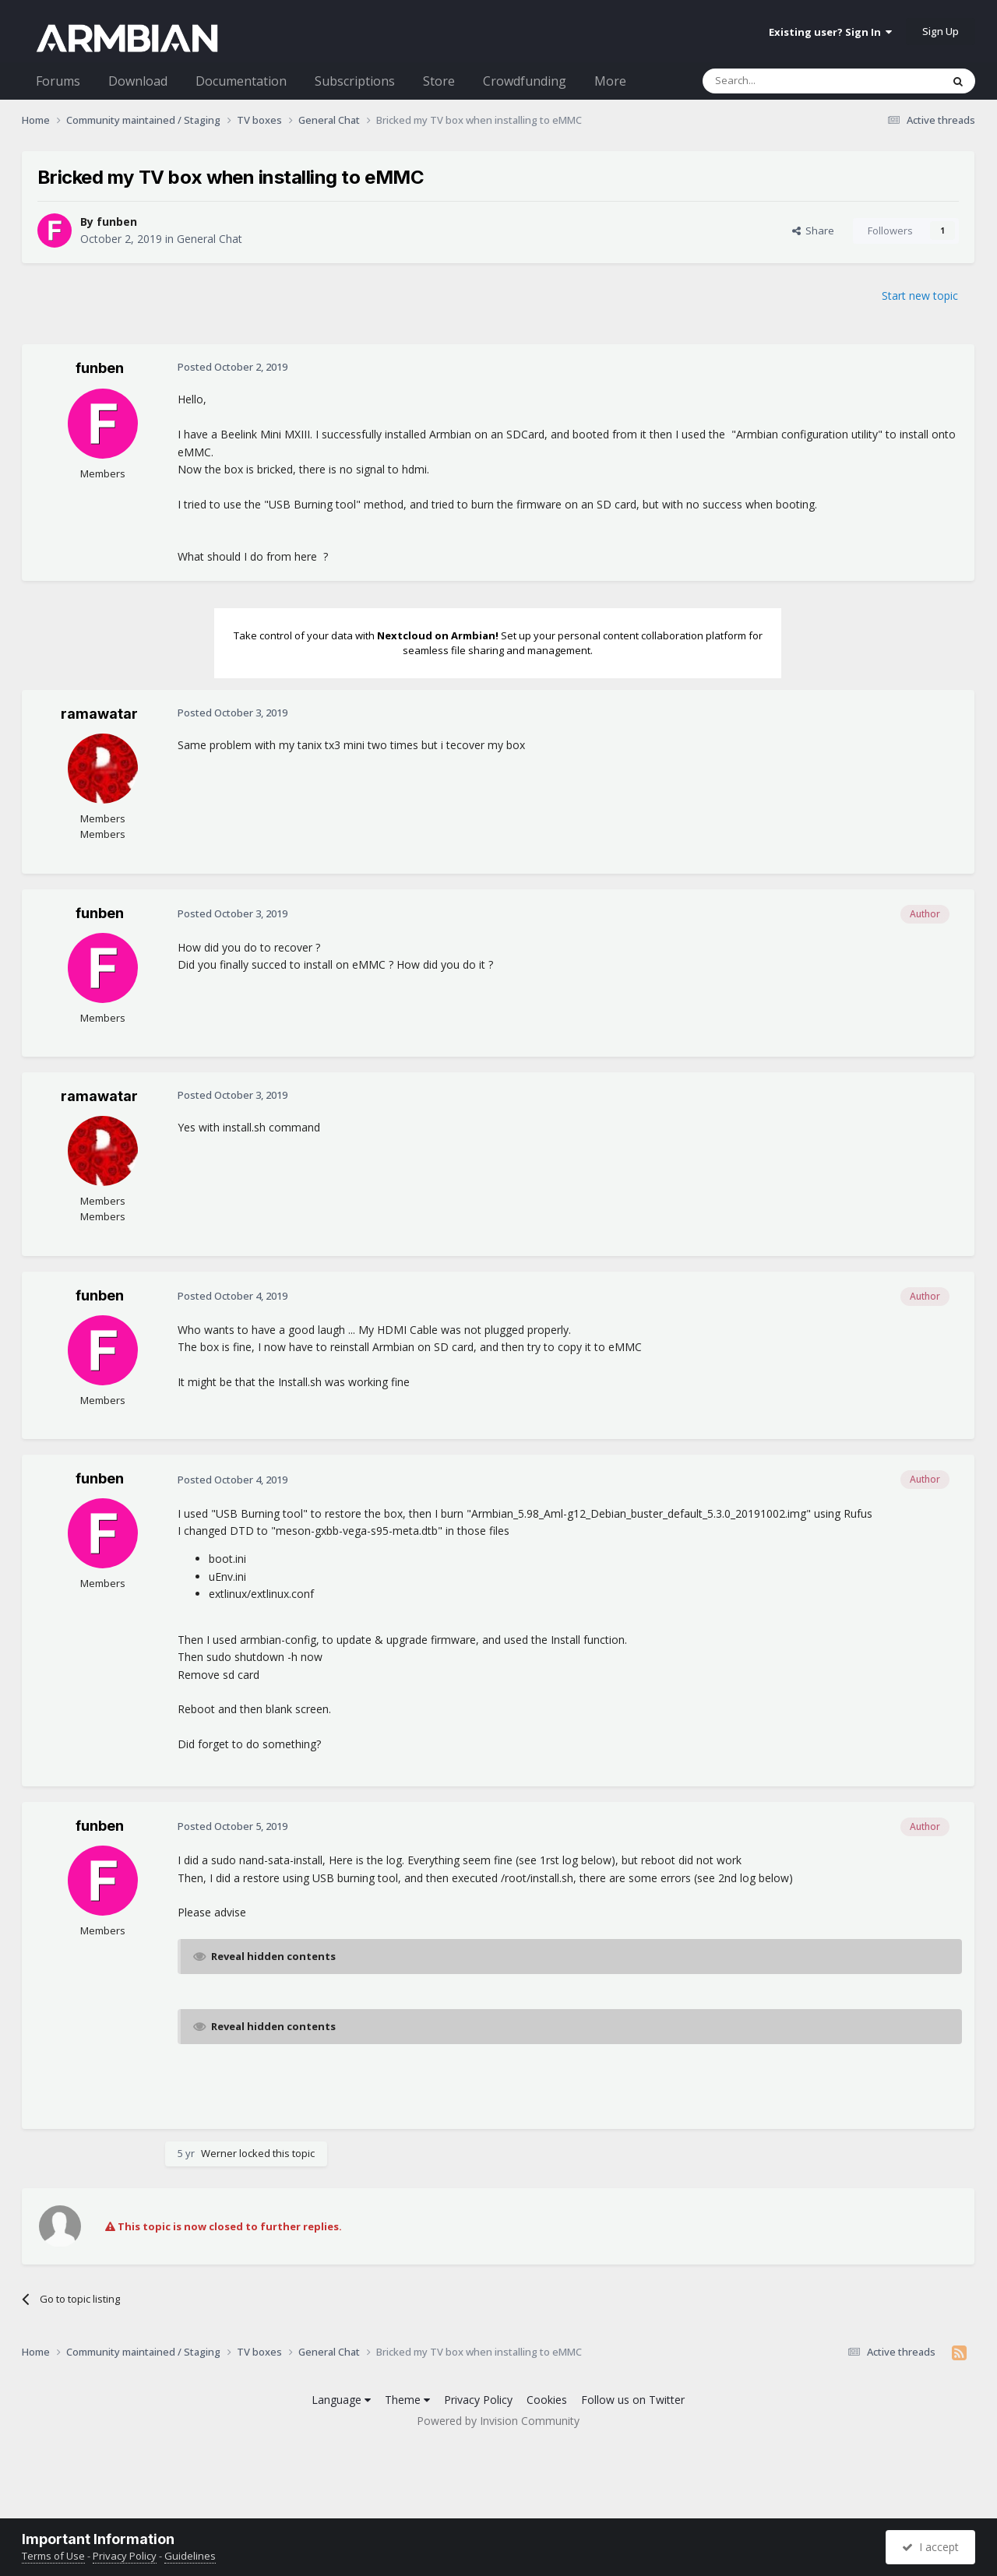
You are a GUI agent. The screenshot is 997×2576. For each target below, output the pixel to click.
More (610, 81)
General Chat (209, 238)
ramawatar (99, 714)
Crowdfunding (524, 81)
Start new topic (920, 295)
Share (813, 230)
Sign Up (940, 31)
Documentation (241, 81)
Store (439, 81)
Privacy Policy (478, 2399)
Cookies (547, 2399)
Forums (58, 81)
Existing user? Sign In (830, 32)
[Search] (784, 81)
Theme (407, 2399)
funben (117, 221)
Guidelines (190, 2556)
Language (341, 2399)
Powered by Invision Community (498, 2420)
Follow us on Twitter (633, 2399)
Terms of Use (53, 2556)
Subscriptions (355, 81)
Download (137, 81)
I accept (930, 2546)
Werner (219, 2153)
